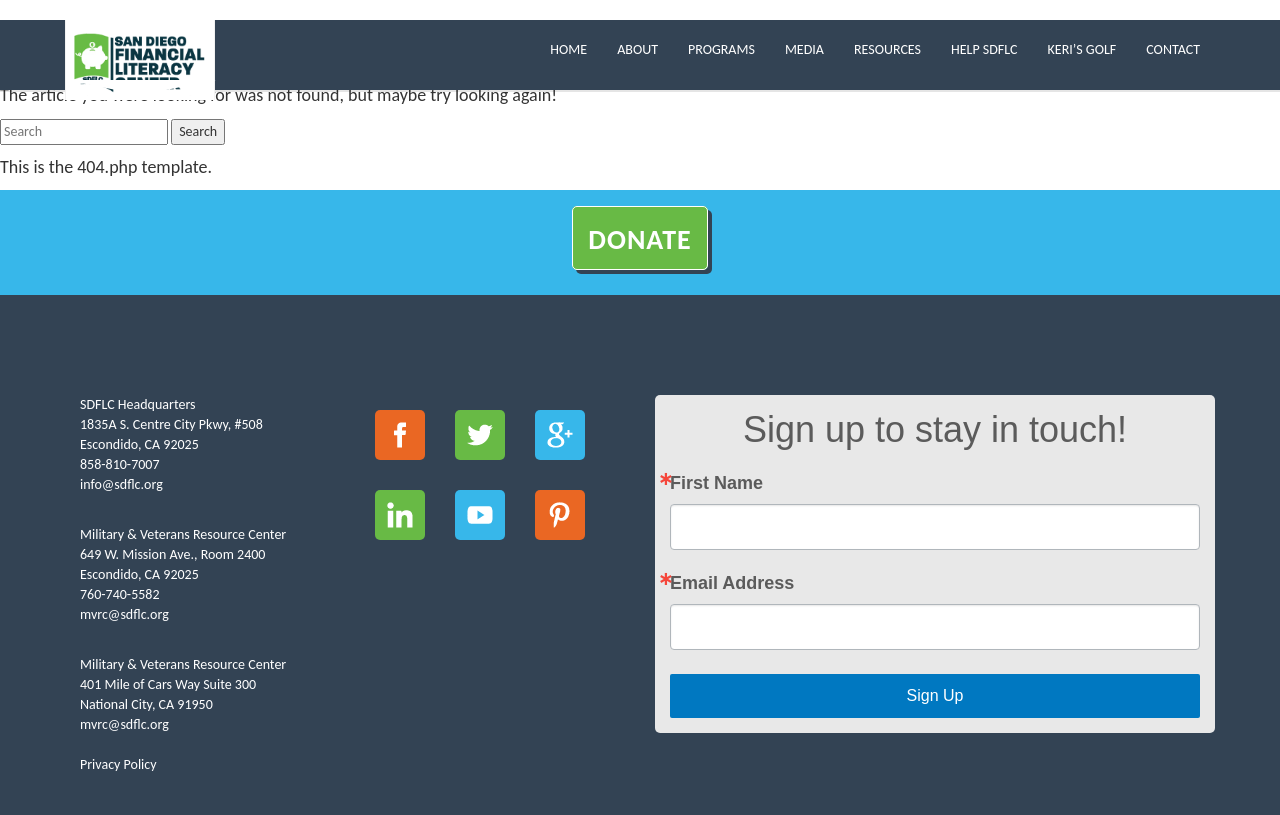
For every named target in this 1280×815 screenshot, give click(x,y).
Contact (1173, 49)
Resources (887, 49)
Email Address (732, 583)
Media (804, 49)
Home (568, 49)
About (637, 49)
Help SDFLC (984, 49)
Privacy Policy (118, 764)
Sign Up (935, 695)
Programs (721, 49)
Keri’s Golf (1082, 49)
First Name (716, 483)
